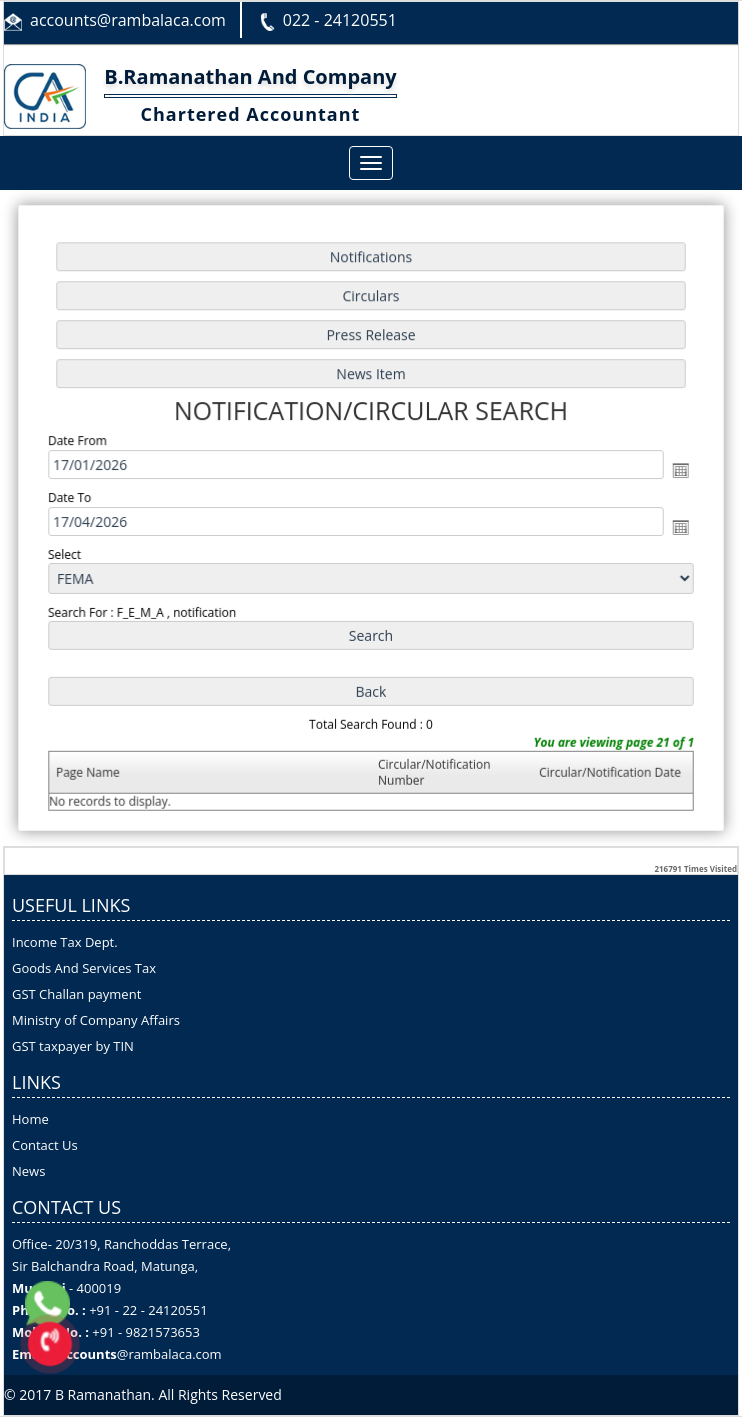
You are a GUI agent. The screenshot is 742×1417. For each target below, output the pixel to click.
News (28, 1171)
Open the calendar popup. (672, 470)
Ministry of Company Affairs (96, 1020)
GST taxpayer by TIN (73, 1046)
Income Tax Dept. (65, 942)
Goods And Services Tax (84, 968)
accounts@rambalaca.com (128, 20)
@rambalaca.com (169, 1354)
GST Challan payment (76, 994)
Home (30, 1119)
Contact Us (45, 1145)
